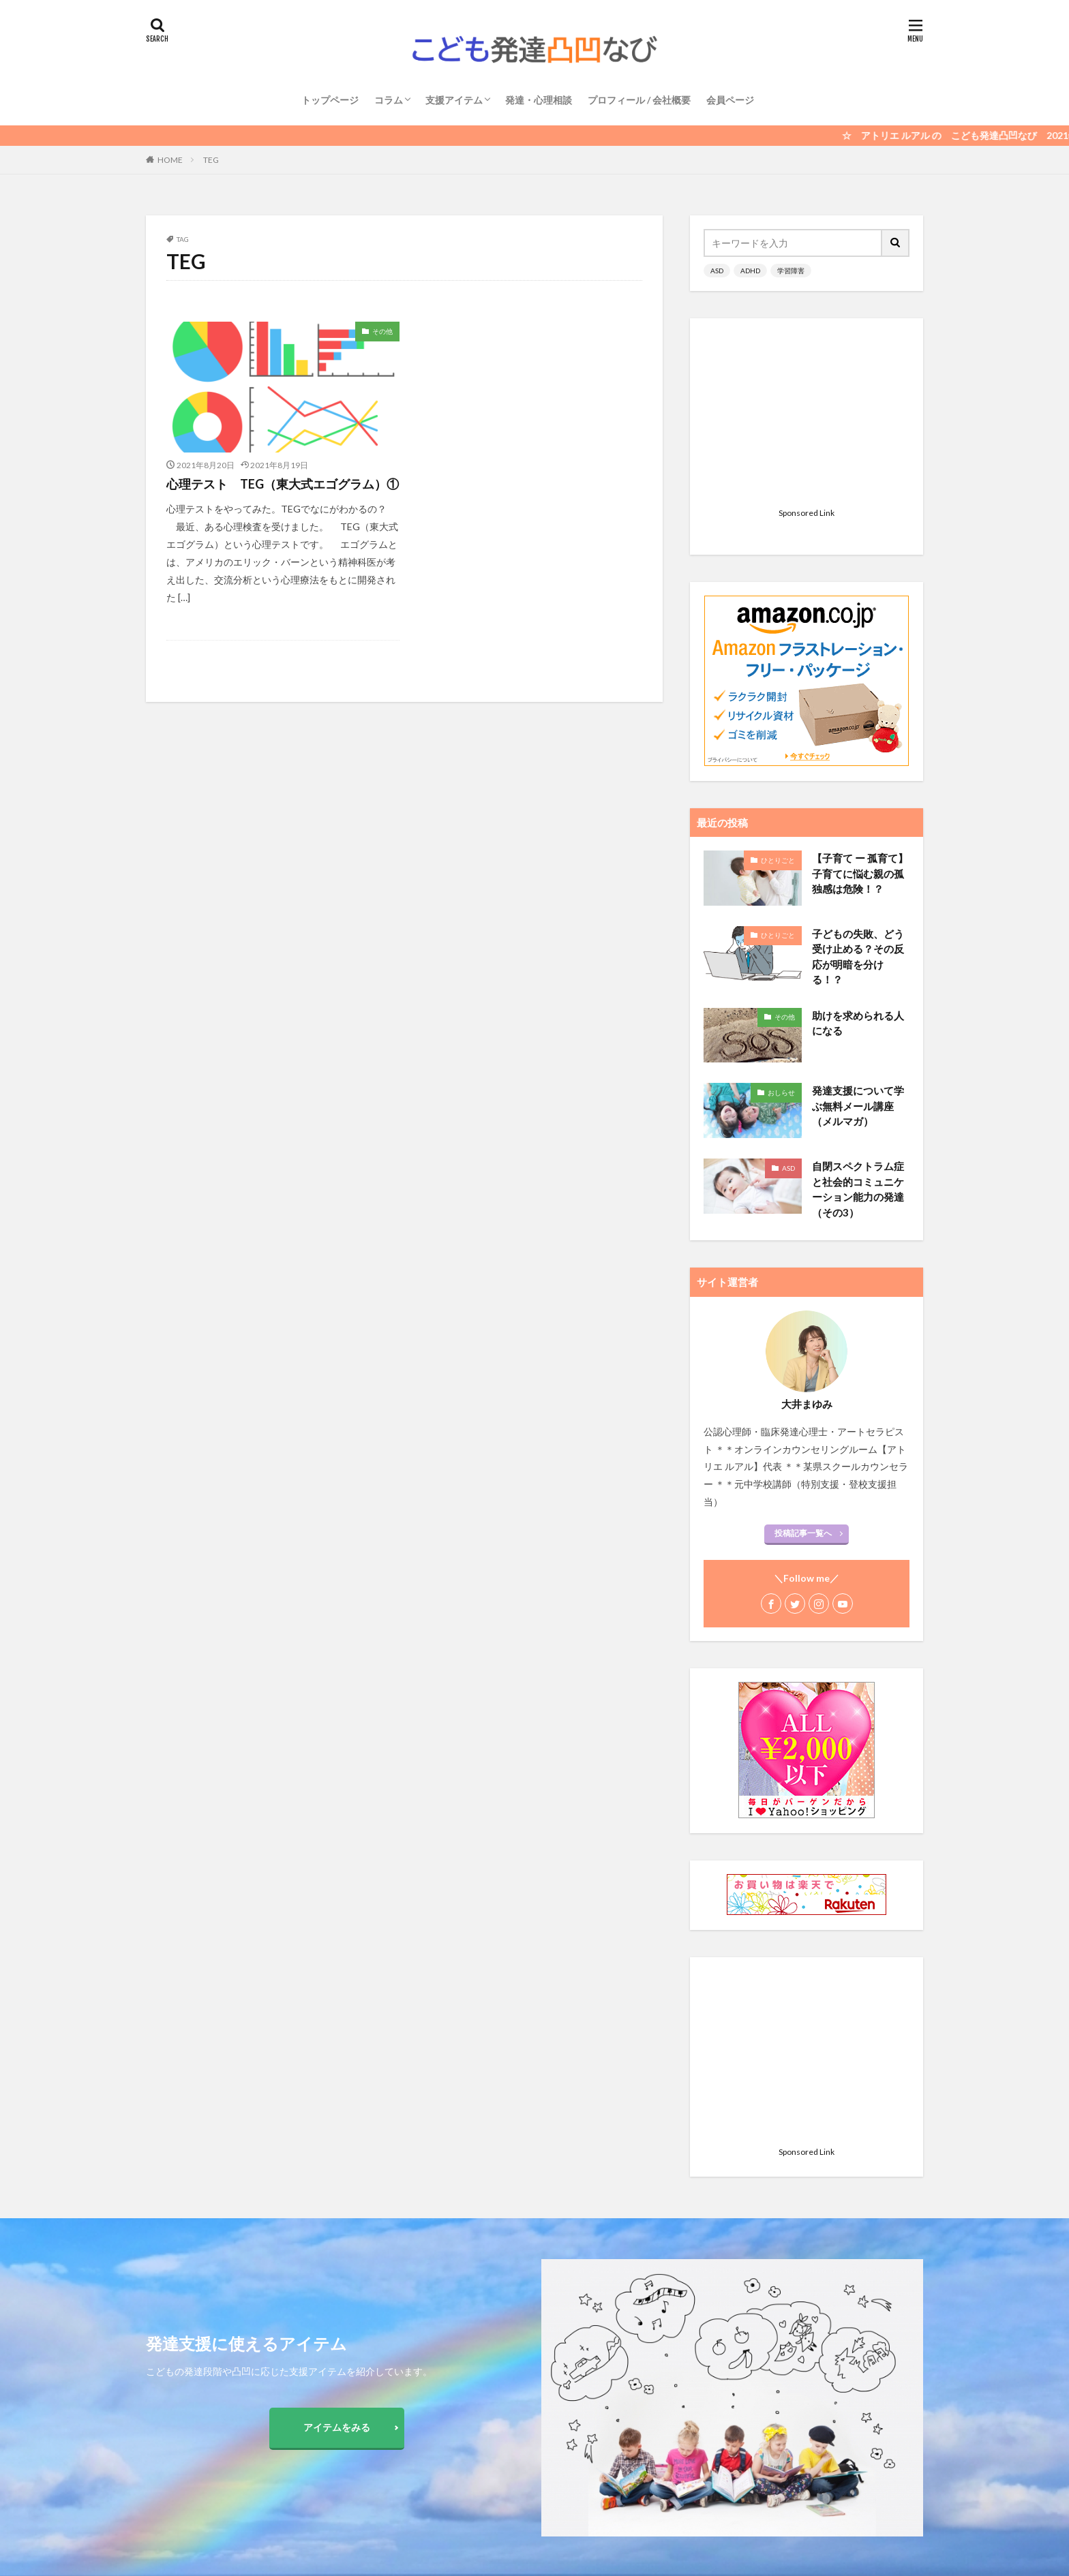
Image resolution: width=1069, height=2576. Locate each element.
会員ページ (730, 100)
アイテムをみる (336, 2427)
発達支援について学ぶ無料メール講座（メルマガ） (858, 935)
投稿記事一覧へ (803, 1363)
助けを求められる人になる (858, 853)
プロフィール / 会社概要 (639, 100)
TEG (211, 160)
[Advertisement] (806, 417)
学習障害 (790, 270)
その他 (382, 331)
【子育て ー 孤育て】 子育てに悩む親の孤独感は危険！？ (860, 702)
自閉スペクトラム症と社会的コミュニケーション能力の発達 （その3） (858, 1019)
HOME (170, 160)
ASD (716, 270)
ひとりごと (778, 690)
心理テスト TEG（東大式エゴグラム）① (282, 483)
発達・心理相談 (538, 100)
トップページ (330, 100)
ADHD (750, 270)
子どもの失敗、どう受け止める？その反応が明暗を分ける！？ (858, 786)
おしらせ (781, 922)
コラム (388, 100)
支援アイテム (454, 100)
